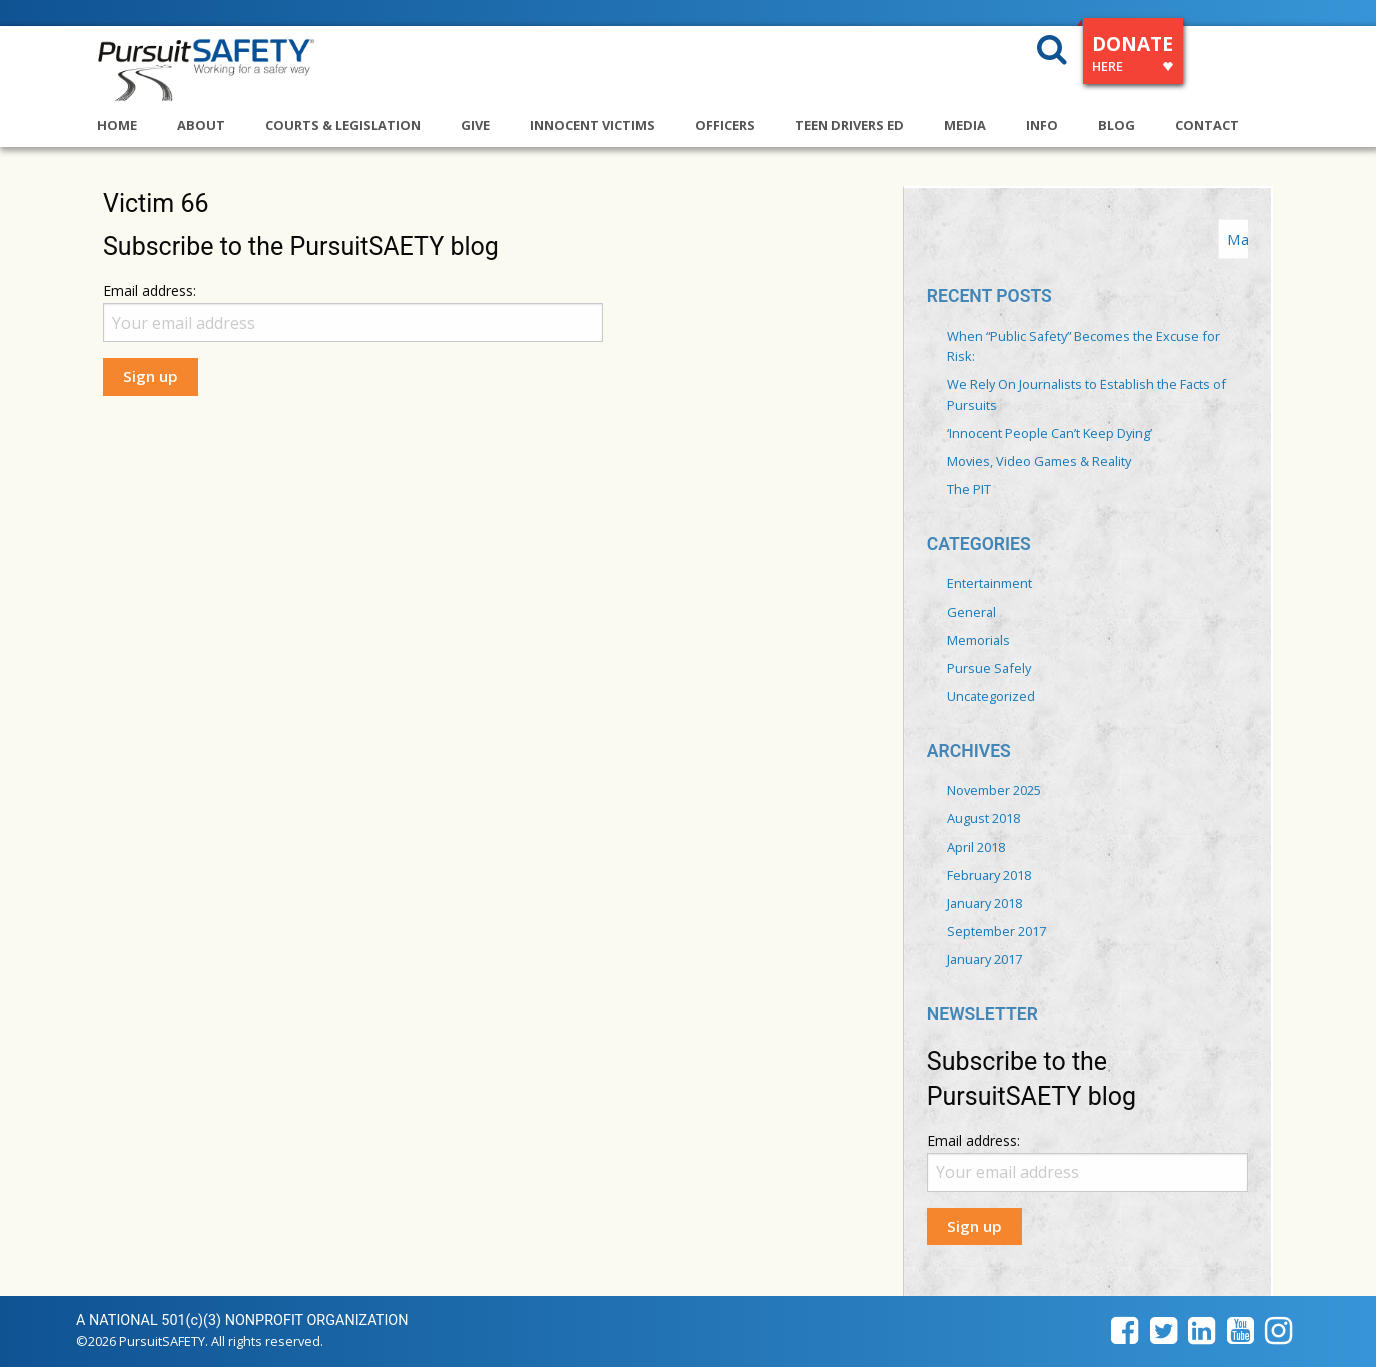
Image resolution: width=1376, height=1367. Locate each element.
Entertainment (989, 583)
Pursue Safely (989, 668)
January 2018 (984, 903)
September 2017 (996, 931)
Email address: (149, 290)
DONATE (1132, 56)
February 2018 (989, 875)
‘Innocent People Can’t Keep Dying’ (1049, 433)
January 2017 (984, 959)
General (971, 612)
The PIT (969, 489)
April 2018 (976, 847)
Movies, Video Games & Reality (1039, 461)
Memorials (978, 640)
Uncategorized (991, 696)
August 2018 (983, 818)
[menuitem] (137, 117)
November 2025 (994, 790)
